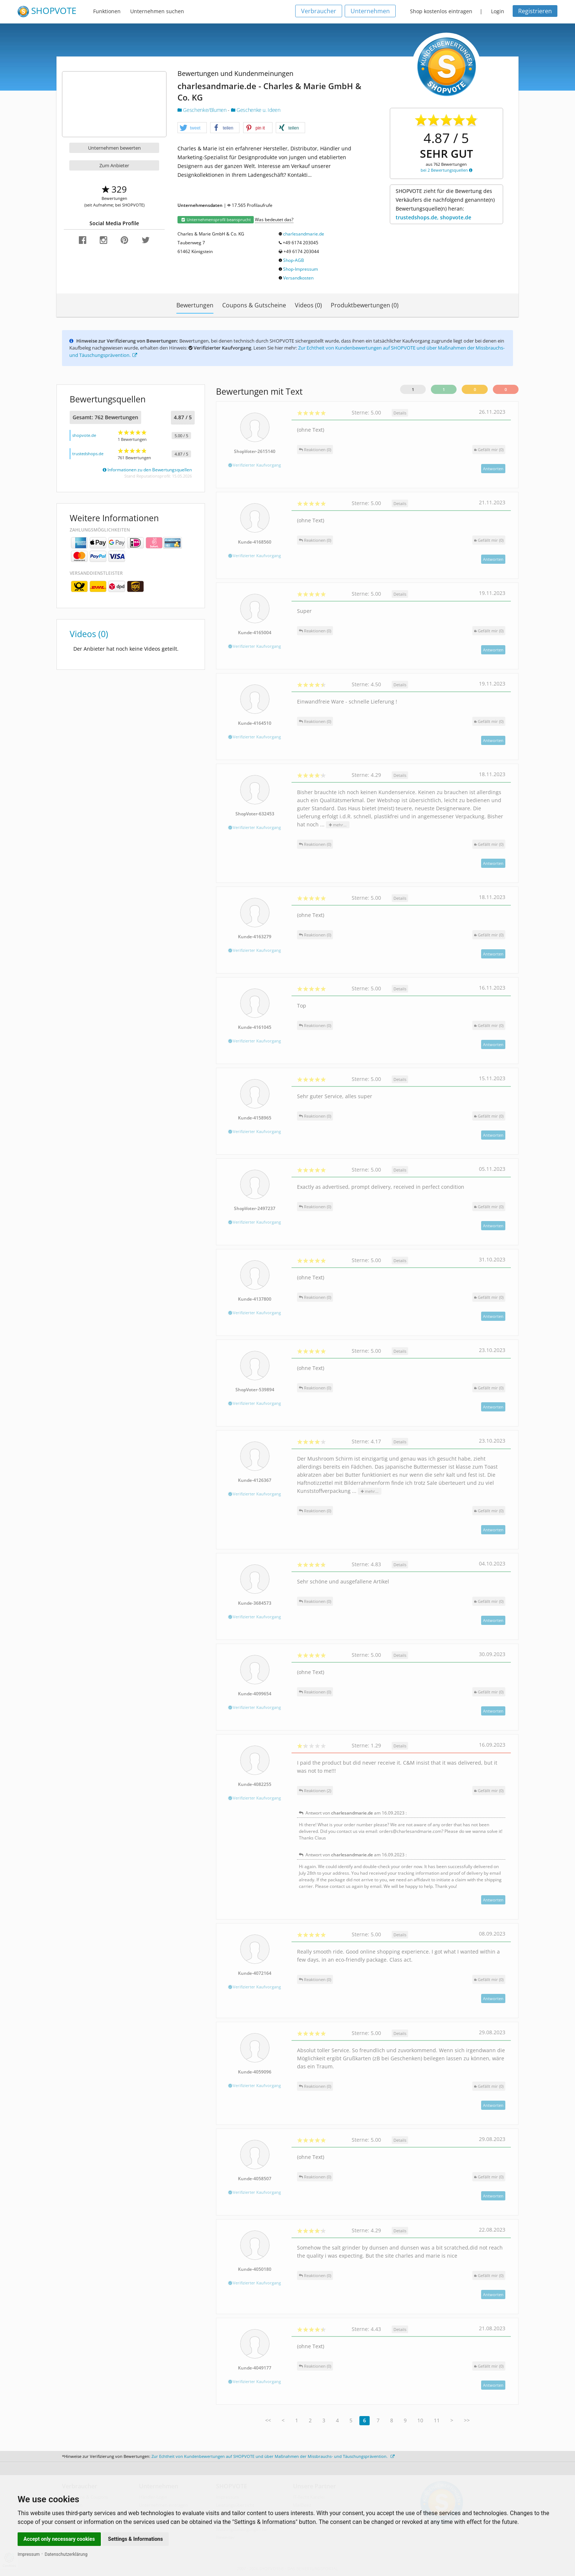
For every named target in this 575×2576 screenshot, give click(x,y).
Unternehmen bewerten (114, 148)
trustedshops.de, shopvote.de (433, 217)
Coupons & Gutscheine (254, 305)
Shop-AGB (293, 260)
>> (467, 2420)
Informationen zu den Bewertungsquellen (147, 470)
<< (268, 2420)
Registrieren (535, 11)
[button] (192, 128)
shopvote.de (84, 435)
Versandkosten (298, 278)
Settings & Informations (135, 2539)
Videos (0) (308, 305)
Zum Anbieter (114, 165)
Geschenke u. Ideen (256, 109)
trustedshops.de (87, 453)
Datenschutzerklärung (66, 2554)
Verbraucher (318, 11)
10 (420, 2420)
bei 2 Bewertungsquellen (446, 170)
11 (437, 2420)
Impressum (29, 2554)
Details (399, 413)
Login (497, 11)
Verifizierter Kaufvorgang (254, 465)
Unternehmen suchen (157, 11)
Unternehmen (370, 11)
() (488, 449)
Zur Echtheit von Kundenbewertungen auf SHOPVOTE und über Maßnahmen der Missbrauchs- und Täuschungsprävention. (273, 2456)
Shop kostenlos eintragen (441, 11)
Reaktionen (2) (315, 1790)
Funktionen (107, 11)
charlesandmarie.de (303, 234)
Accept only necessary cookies (59, 2539)
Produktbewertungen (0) (365, 305)
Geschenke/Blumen (202, 109)
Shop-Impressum (300, 269)
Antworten (493, 468)
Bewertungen (194, 305)
